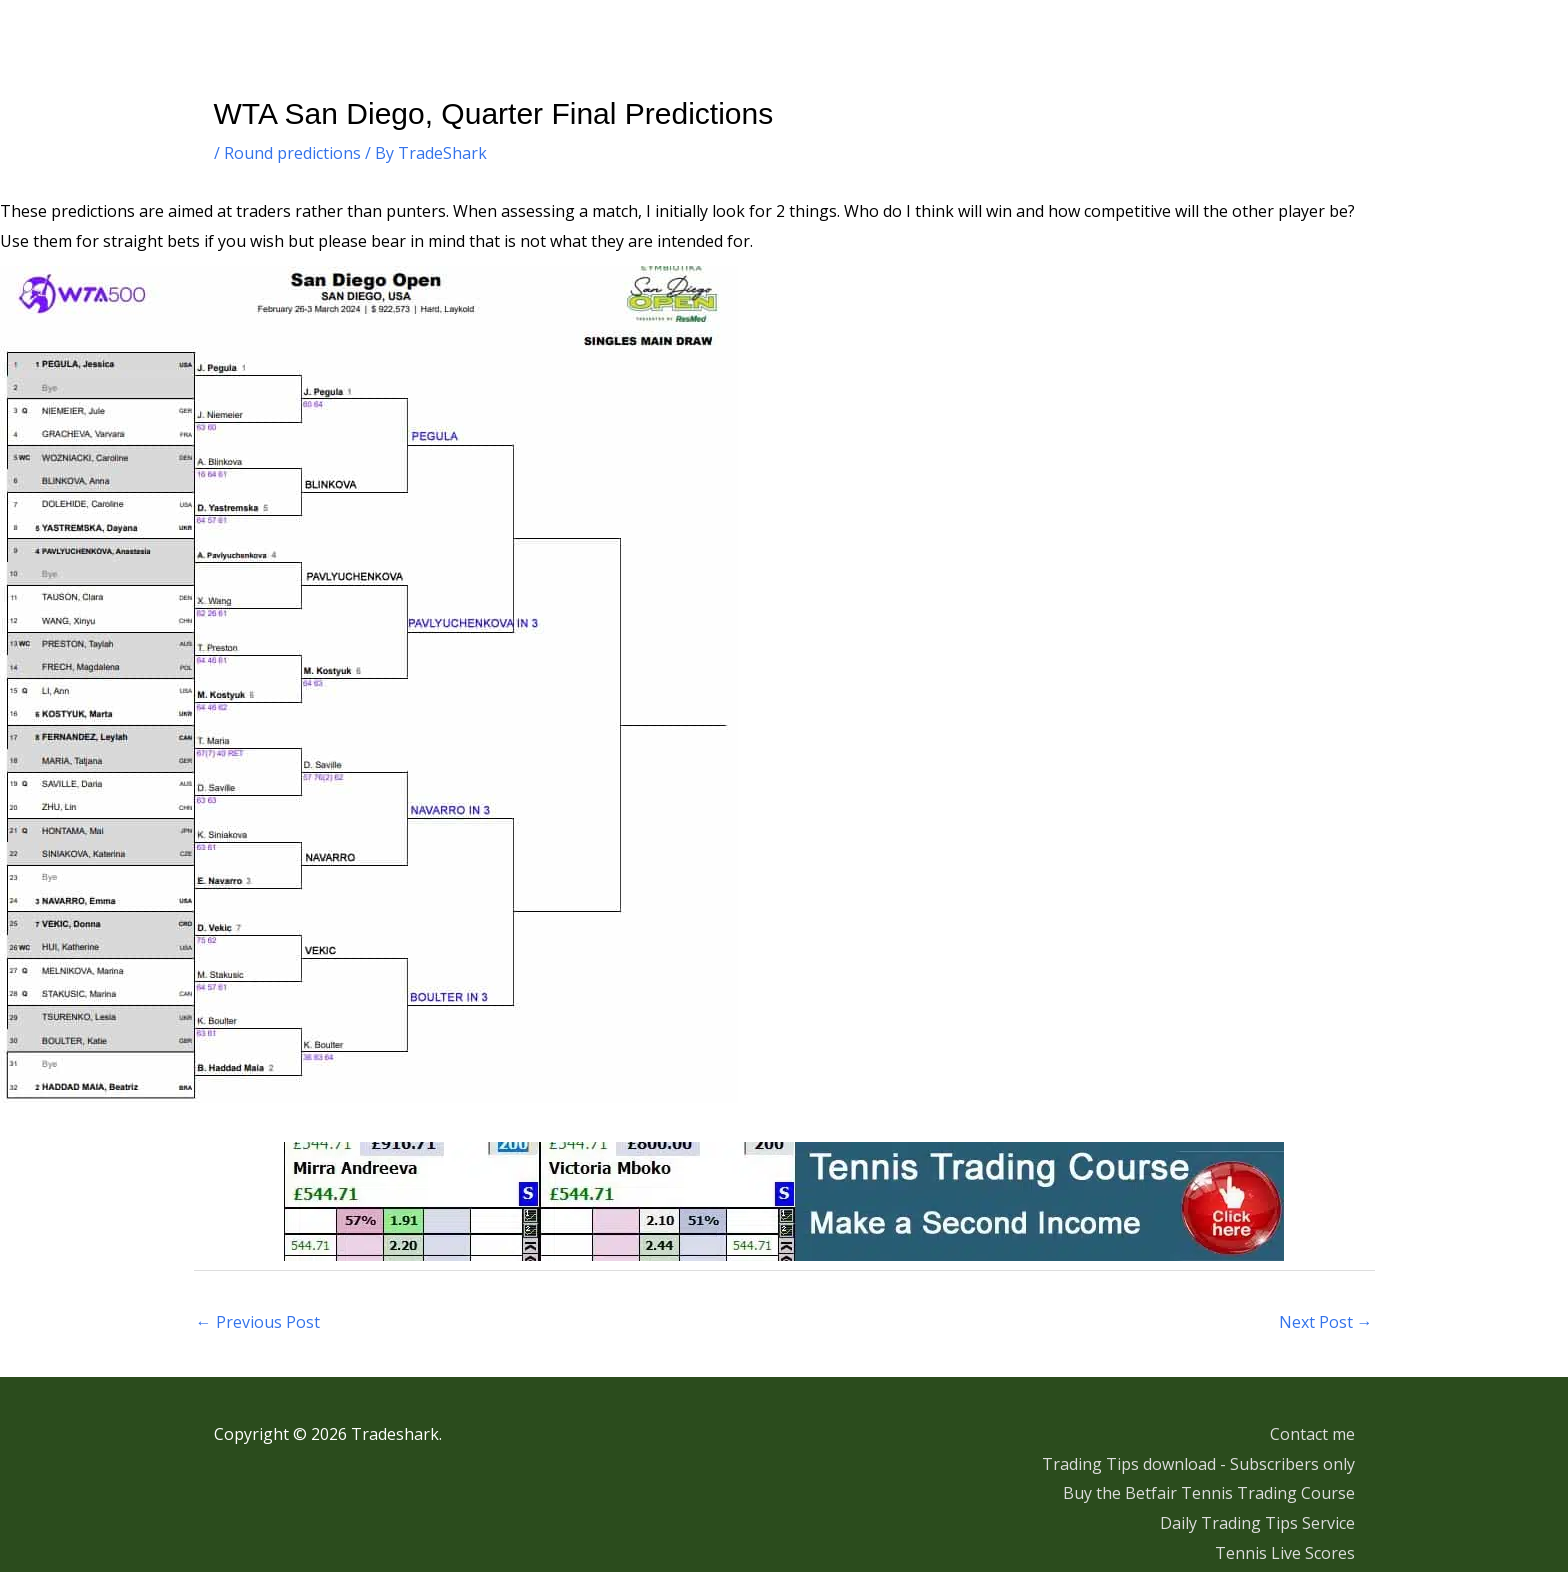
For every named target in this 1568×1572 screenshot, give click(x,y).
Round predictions (292, 153)
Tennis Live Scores (1285, 1553)
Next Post (1326, 1322)
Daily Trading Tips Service (1257, 1523)
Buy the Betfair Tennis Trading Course (1209, 1493)
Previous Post (258, 1322)
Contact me (1312, 1434)
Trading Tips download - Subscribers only (1198, 1464)
